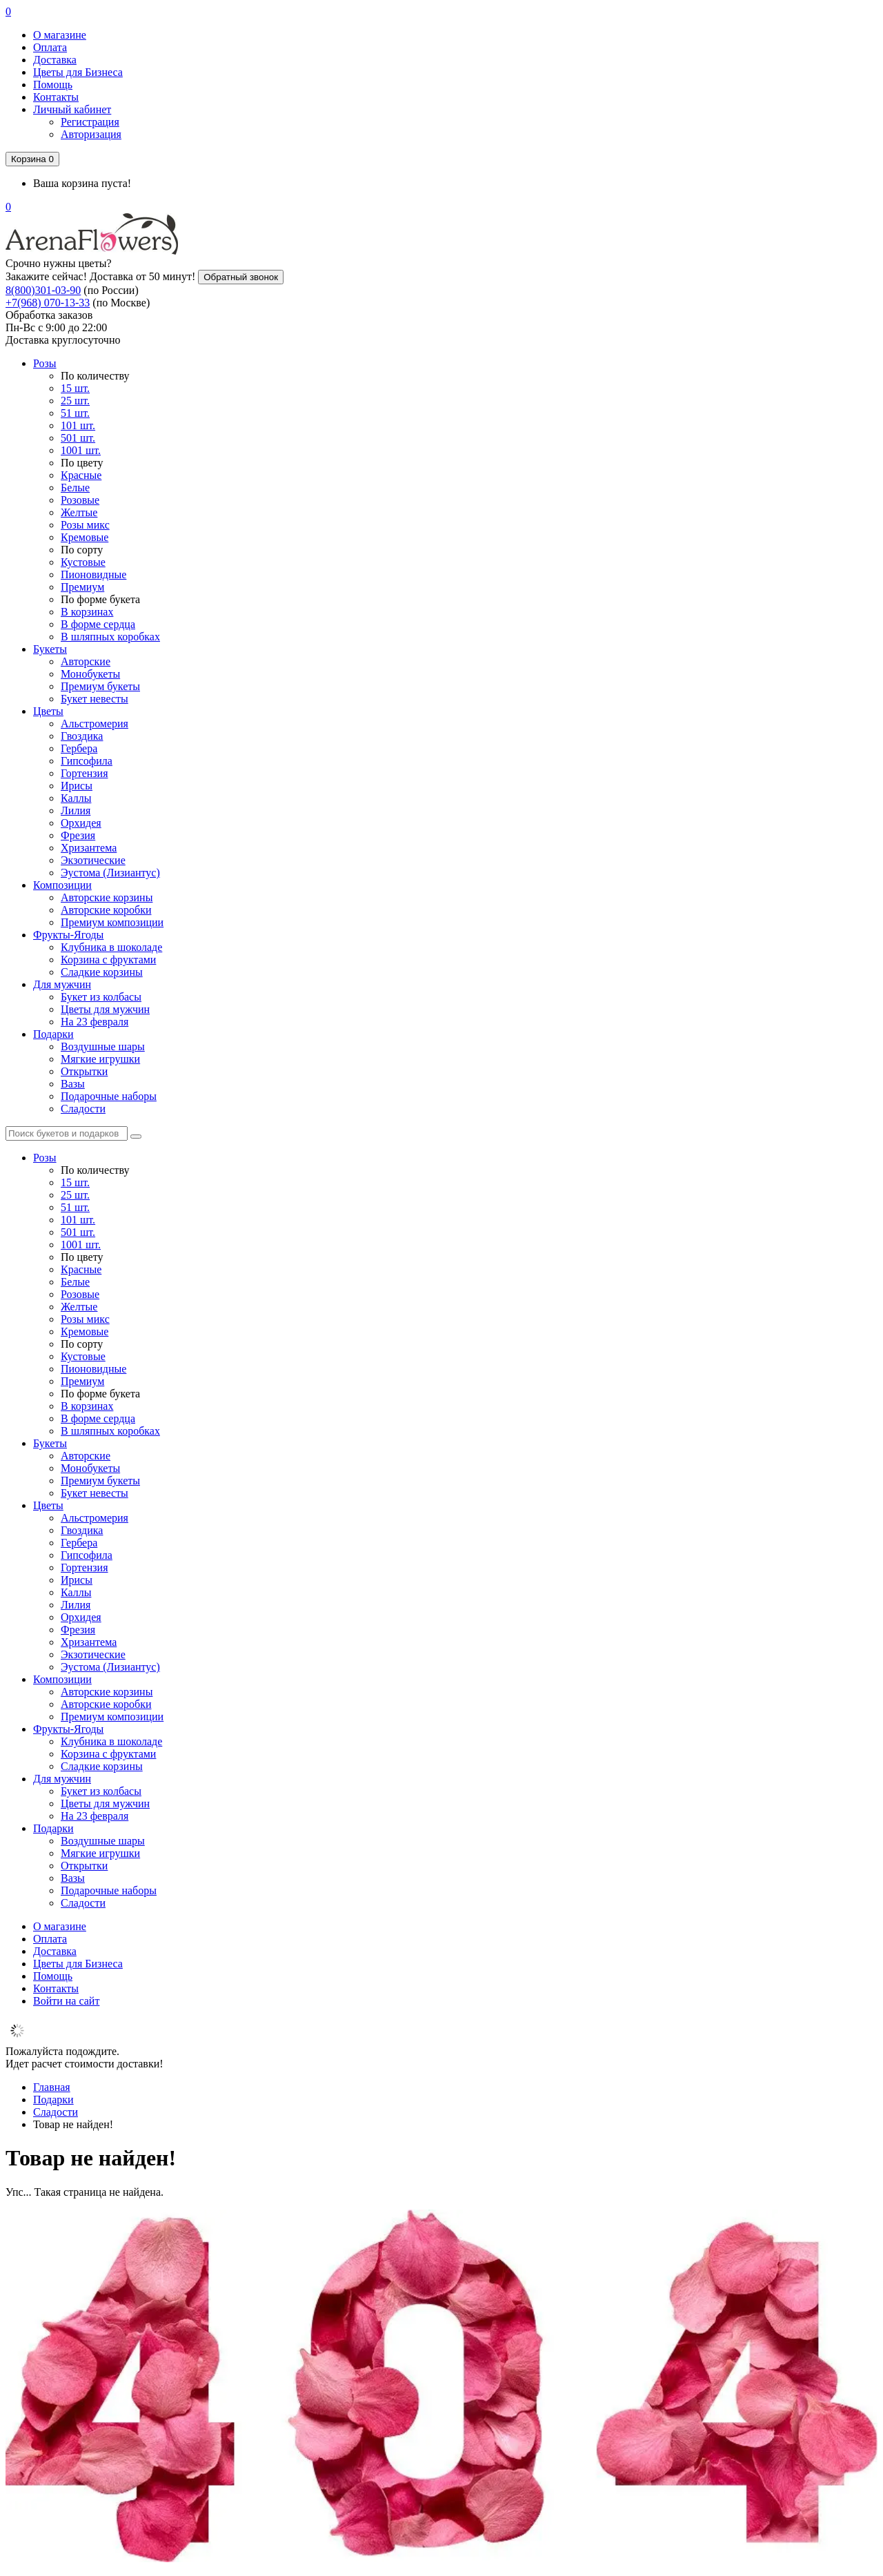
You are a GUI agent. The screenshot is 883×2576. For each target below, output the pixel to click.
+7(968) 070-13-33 (48, 302)
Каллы (76, 798)
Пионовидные (93, 574)
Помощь (52, 84)
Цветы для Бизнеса (78, 72)
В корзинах (87, 612)
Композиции (62, 885)
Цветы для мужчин (105, 1009)
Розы (45, 363)
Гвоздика (82, 736)
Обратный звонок (241, 277)
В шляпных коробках (110, 636)
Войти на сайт (66, 2001)
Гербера (79, 748)
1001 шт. (81, 450)
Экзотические (93, 860)
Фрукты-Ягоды (68, 935)
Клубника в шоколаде (111, 947)
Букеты (50, 649)
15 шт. (75, 388)
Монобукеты (90, 674)
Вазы (73, 1084)
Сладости (83, 1108)
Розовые (80, 500)
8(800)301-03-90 (43, 290)
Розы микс (85, 525)
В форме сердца (98, 624)
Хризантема (89, 848)
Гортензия (84, 773)
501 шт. (78, 438)
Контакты (56, 97)
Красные (81, 475)
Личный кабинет (72, 109)
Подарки (53, 1034)
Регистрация (90, 122)
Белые (75, 487)
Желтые (79, 512)
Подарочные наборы (109, 1096)
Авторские (85, 661)
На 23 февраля (94, 1022)
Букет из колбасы (101, 997)
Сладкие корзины (102, 972)
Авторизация (91, 134)
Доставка (55, 60)
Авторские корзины (106, 897)
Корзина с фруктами (108, 959)
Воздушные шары (103, 1046)
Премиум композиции (112, 922)
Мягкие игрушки (100, 1059)
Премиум (82, 587)
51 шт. (75, 413)
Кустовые (83, 562)
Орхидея (81, 823)
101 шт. (78, 425)
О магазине (59, 35)
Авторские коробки (106, 910)
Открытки (84, 1071)
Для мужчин (62, 984)
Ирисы (76, 786)
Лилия (75, 810)
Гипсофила (86, 761)
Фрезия (78, 835)
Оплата (50, 47)
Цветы (48, 711)
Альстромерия (94, 723)
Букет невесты (94, 699)
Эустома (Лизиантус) (110, 872)
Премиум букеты (100, 686)
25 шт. (75, 400)
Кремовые (84, 537)
